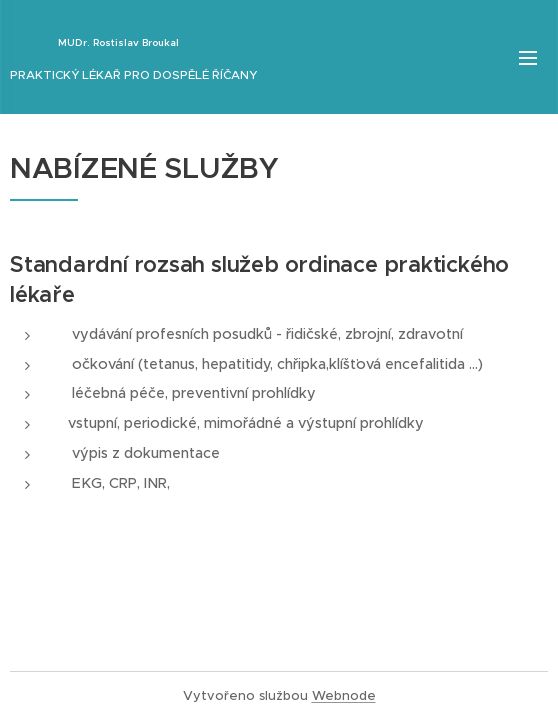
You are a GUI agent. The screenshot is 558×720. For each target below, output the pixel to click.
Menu (528, 58)
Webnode (344, 695)
